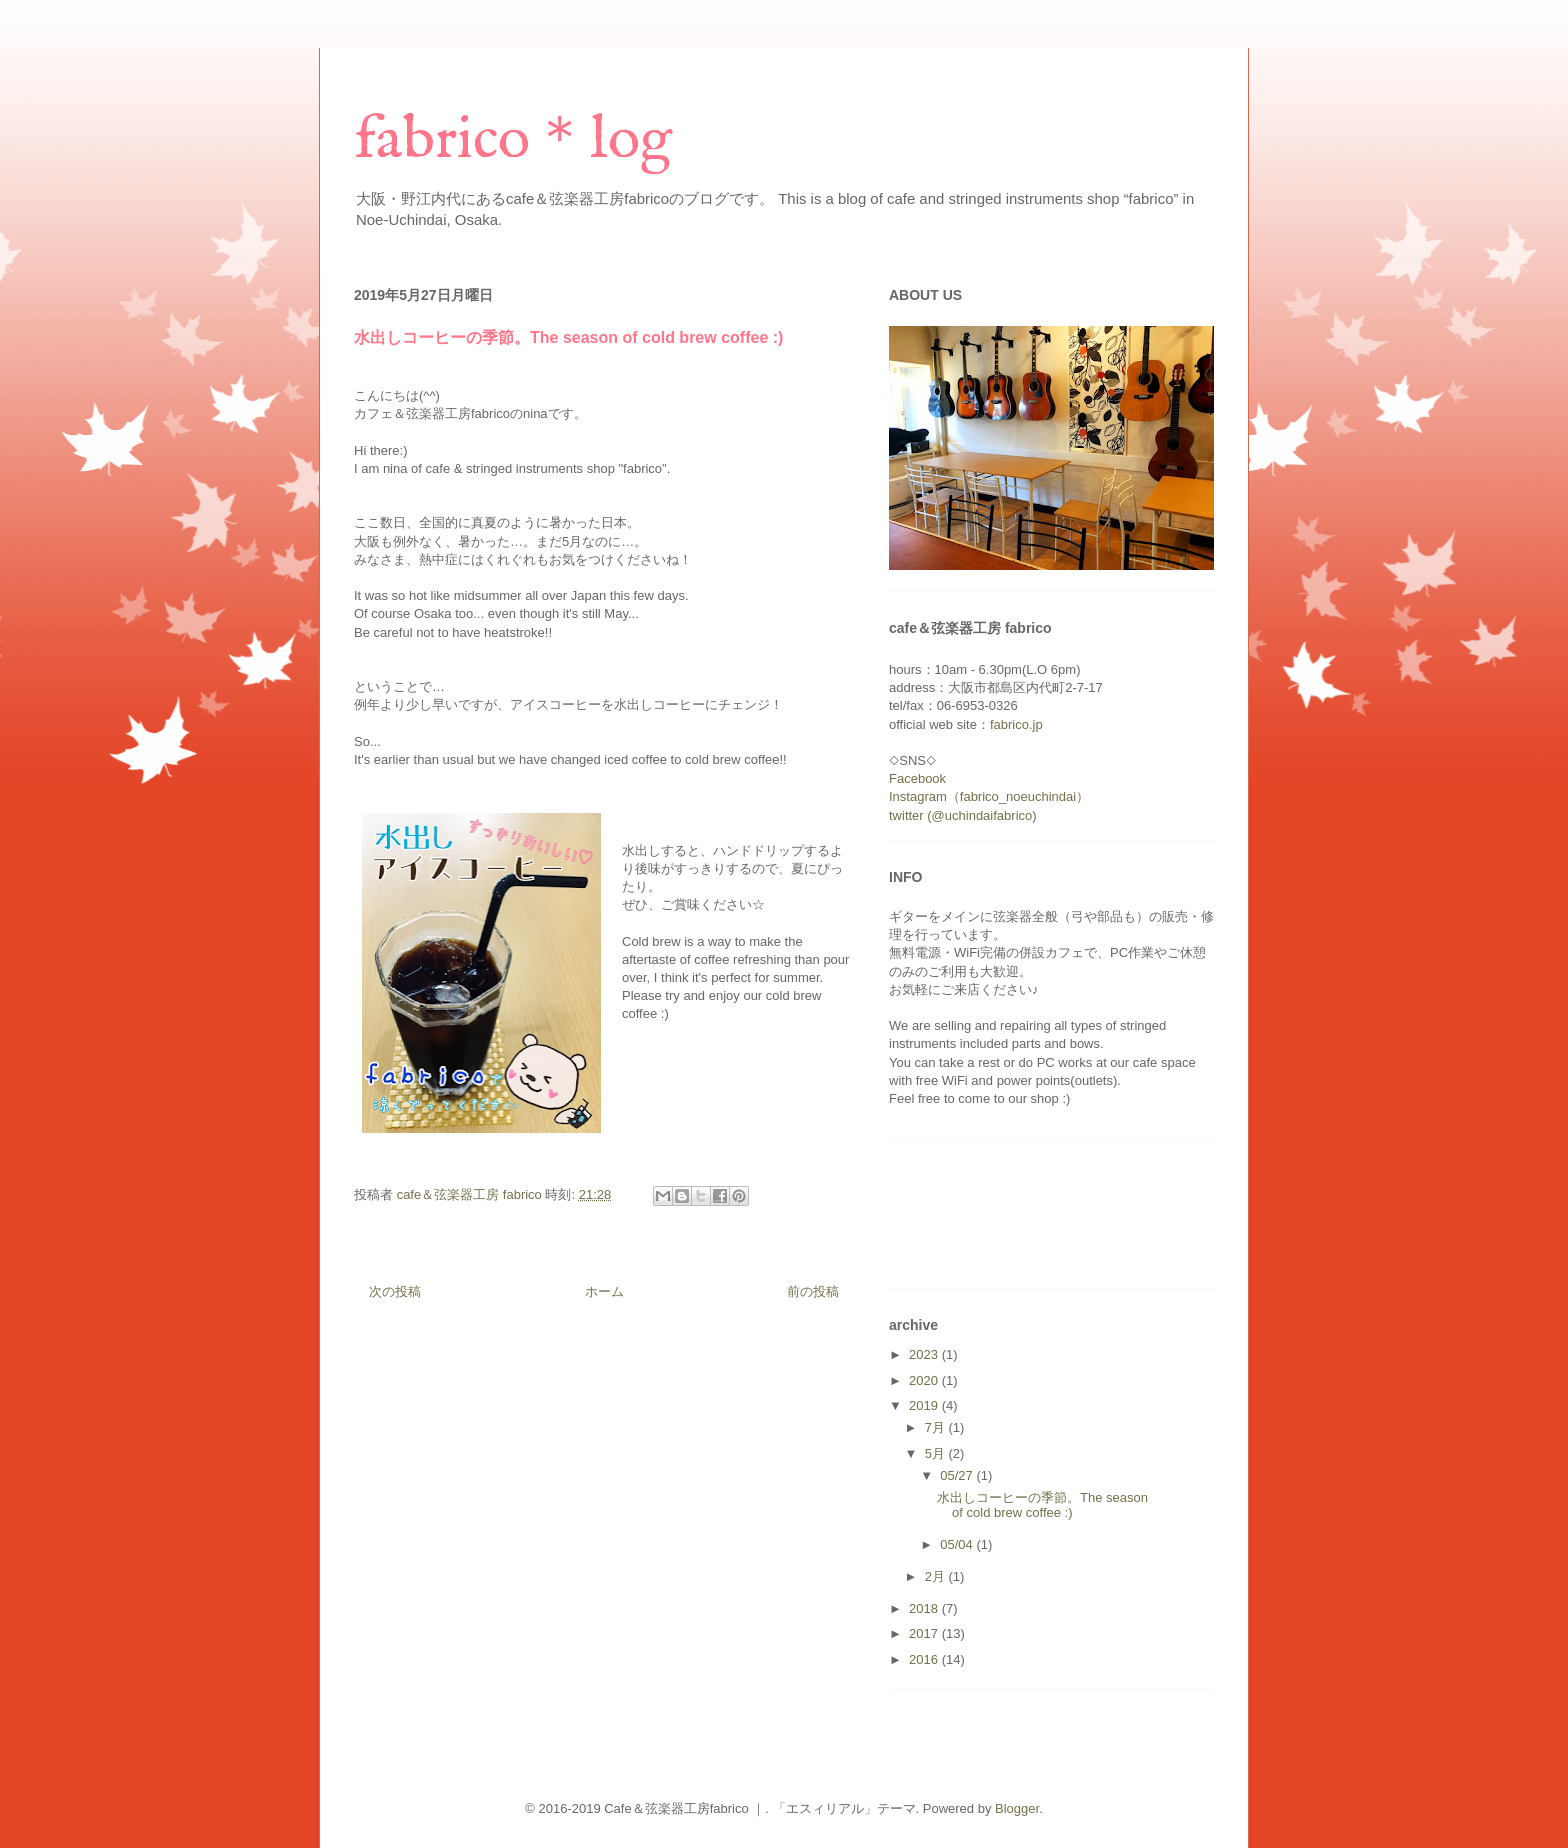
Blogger (1017, 1808)
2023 (925, 1354)
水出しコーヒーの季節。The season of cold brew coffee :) (1042, 1505)
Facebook (917, 778)
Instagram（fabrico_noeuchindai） (989, 796)
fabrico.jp (1016, 724)
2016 (925, 1659)
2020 (925, 1380)
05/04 (958, 1544)
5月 (937, 1453)
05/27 (958, 1475)
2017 (925, 1633)
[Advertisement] (718, 251)
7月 (937, 1427)
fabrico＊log (513, 141)
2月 (937, 1576)
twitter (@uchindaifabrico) (963, 815)
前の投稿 (813, 1291)
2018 (925, 1608)
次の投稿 (395, 1291)
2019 (925, 1405)
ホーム (604, 1291)
